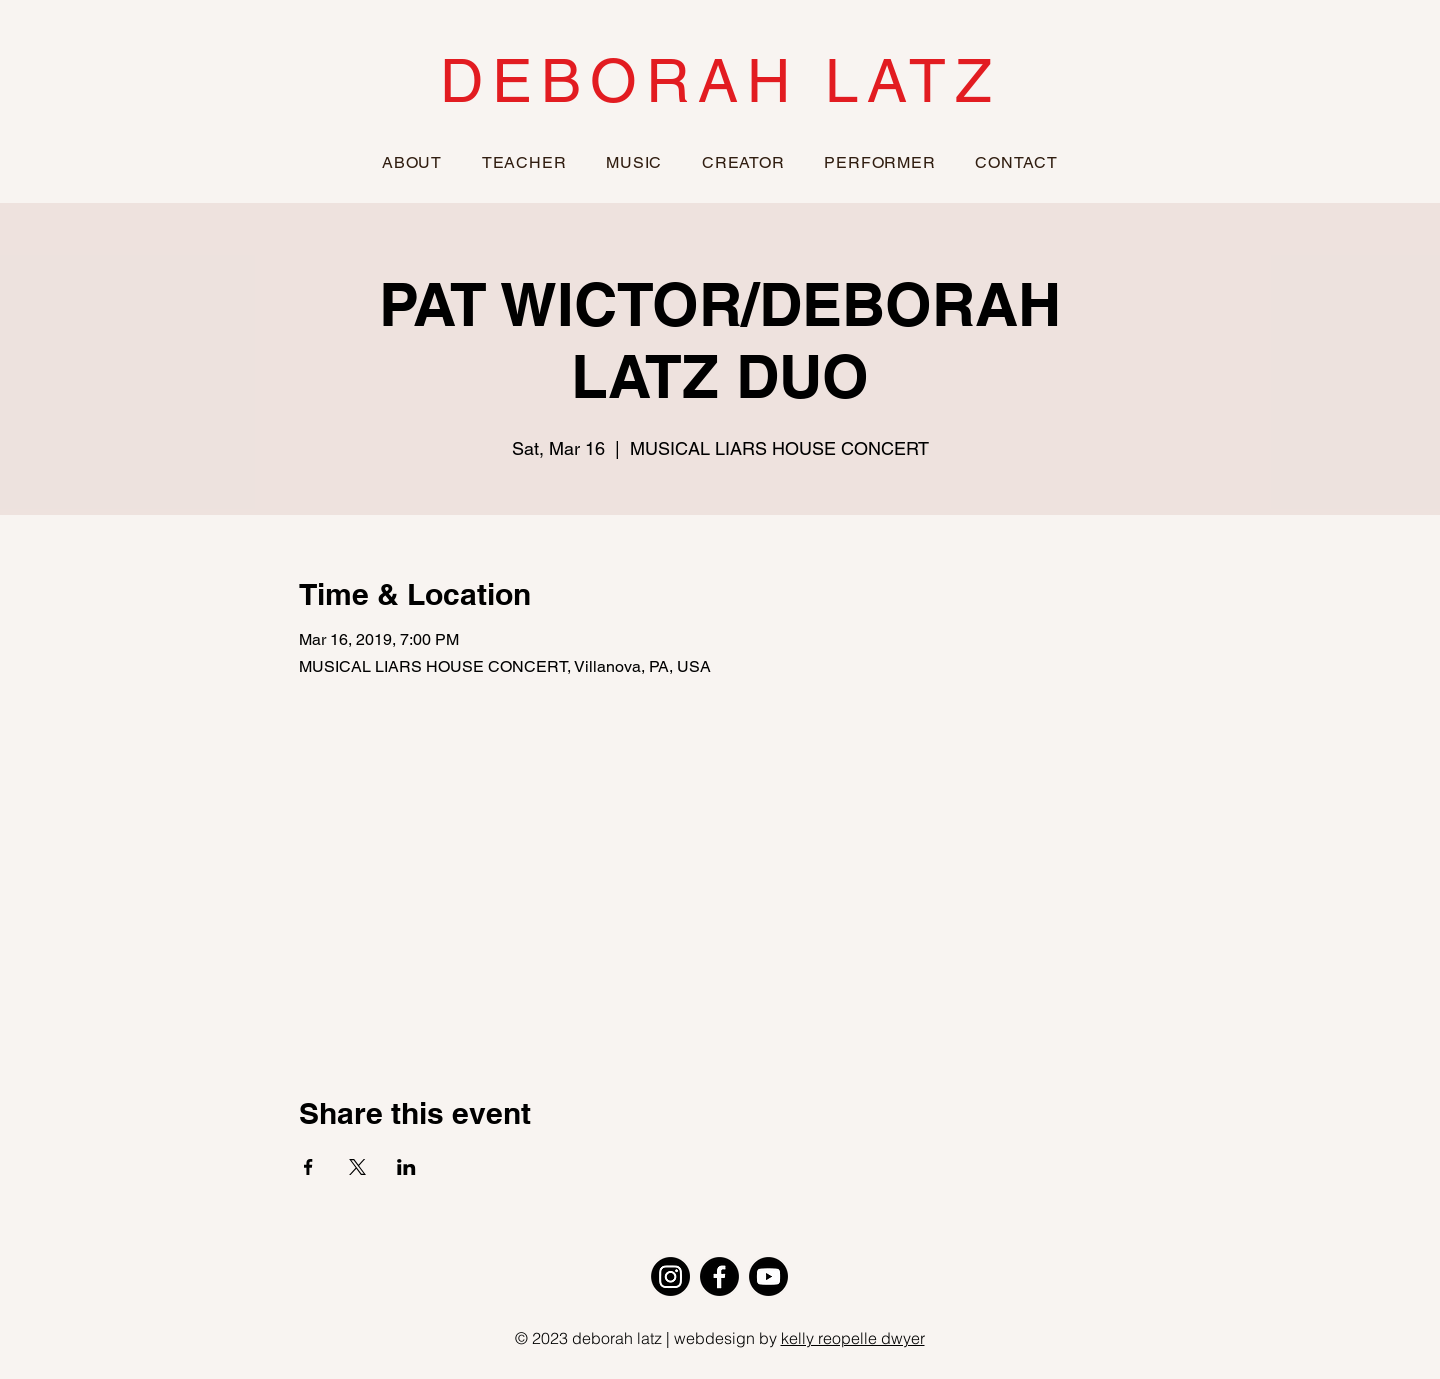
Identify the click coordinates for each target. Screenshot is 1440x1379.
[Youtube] (768, 1276)
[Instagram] (670, 1276)
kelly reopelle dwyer (853, 1338)
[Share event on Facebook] (308, 1167)
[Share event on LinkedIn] (406, 1167)
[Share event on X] (357, 1167)
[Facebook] (719, 1276)
